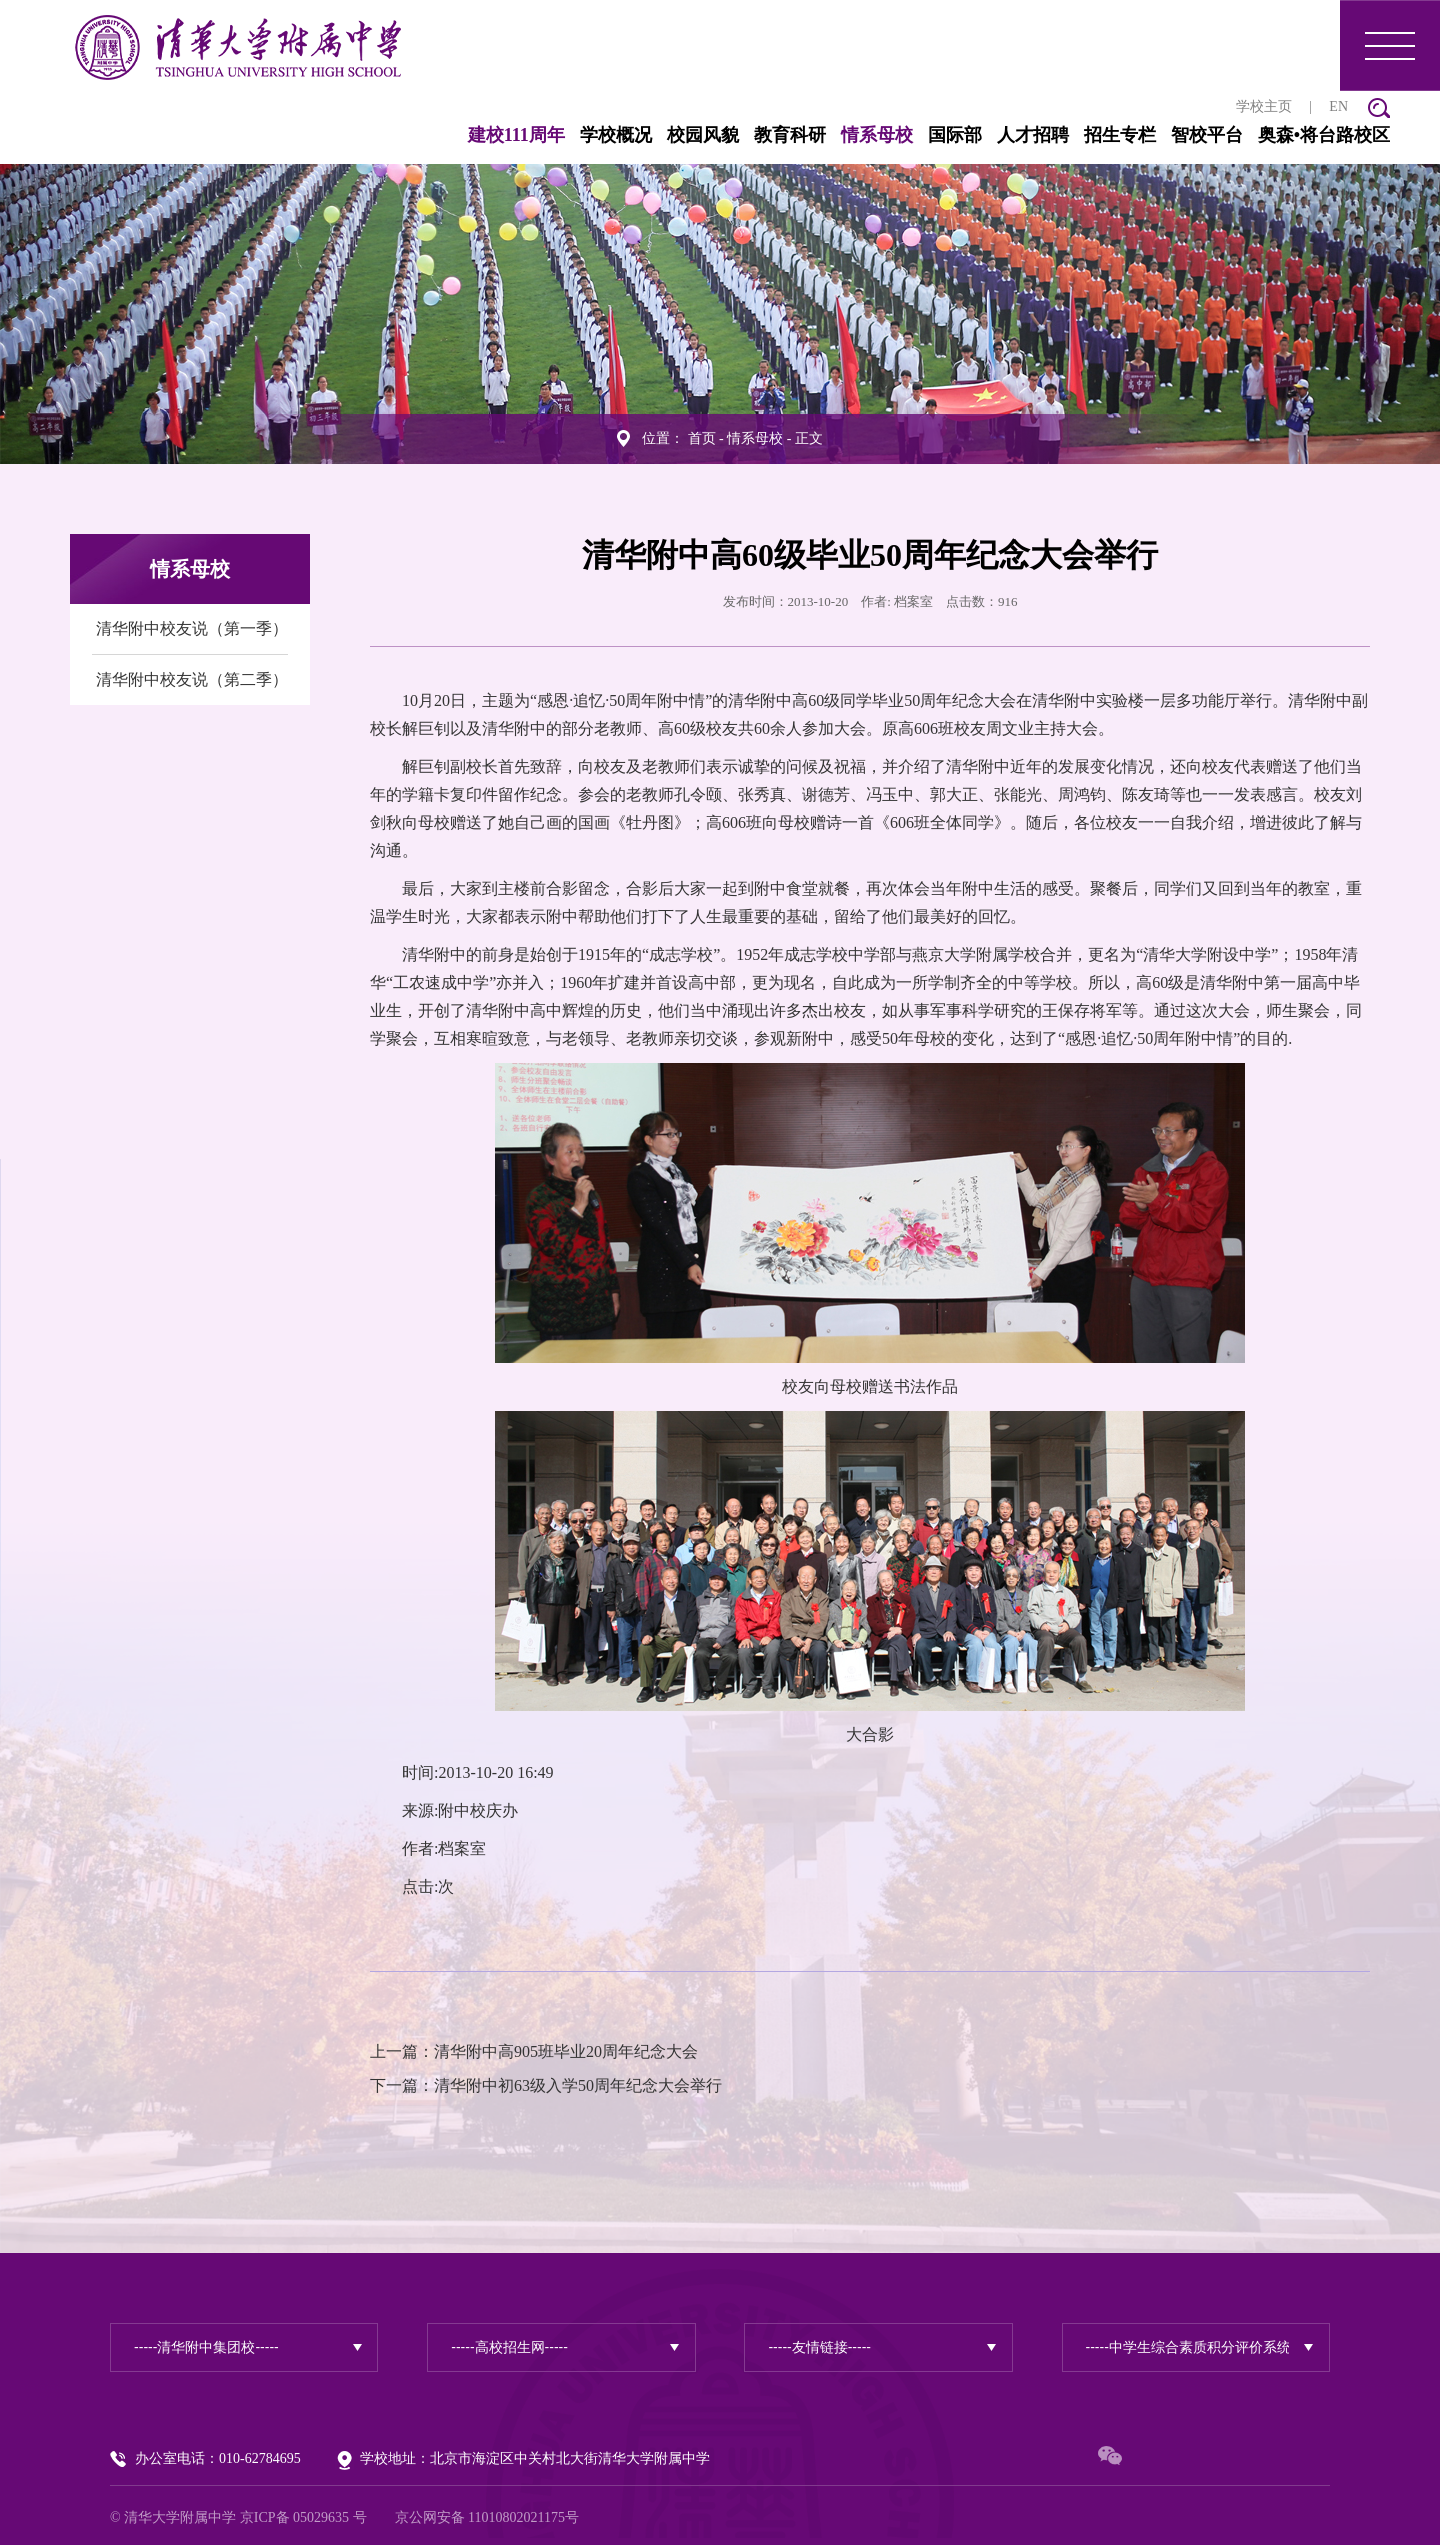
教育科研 (690, 130)
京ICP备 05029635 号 (303, 2512)
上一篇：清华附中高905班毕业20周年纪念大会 (534, 2046)
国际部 (855, 130)
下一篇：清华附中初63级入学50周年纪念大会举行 (546, 2080)
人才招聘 (933, 130)
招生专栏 (1020, 130)
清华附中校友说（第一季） (192, 623)
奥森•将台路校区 (1224, 130)
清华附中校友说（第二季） (192, 674)
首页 (702, 433)
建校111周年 (416, 130)
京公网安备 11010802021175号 (487, 2512)
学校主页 (1164, 101)
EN (1238, 101)
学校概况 (516, 130)
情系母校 (777, 130)
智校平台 (1107, 130)
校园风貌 (603, 130)
